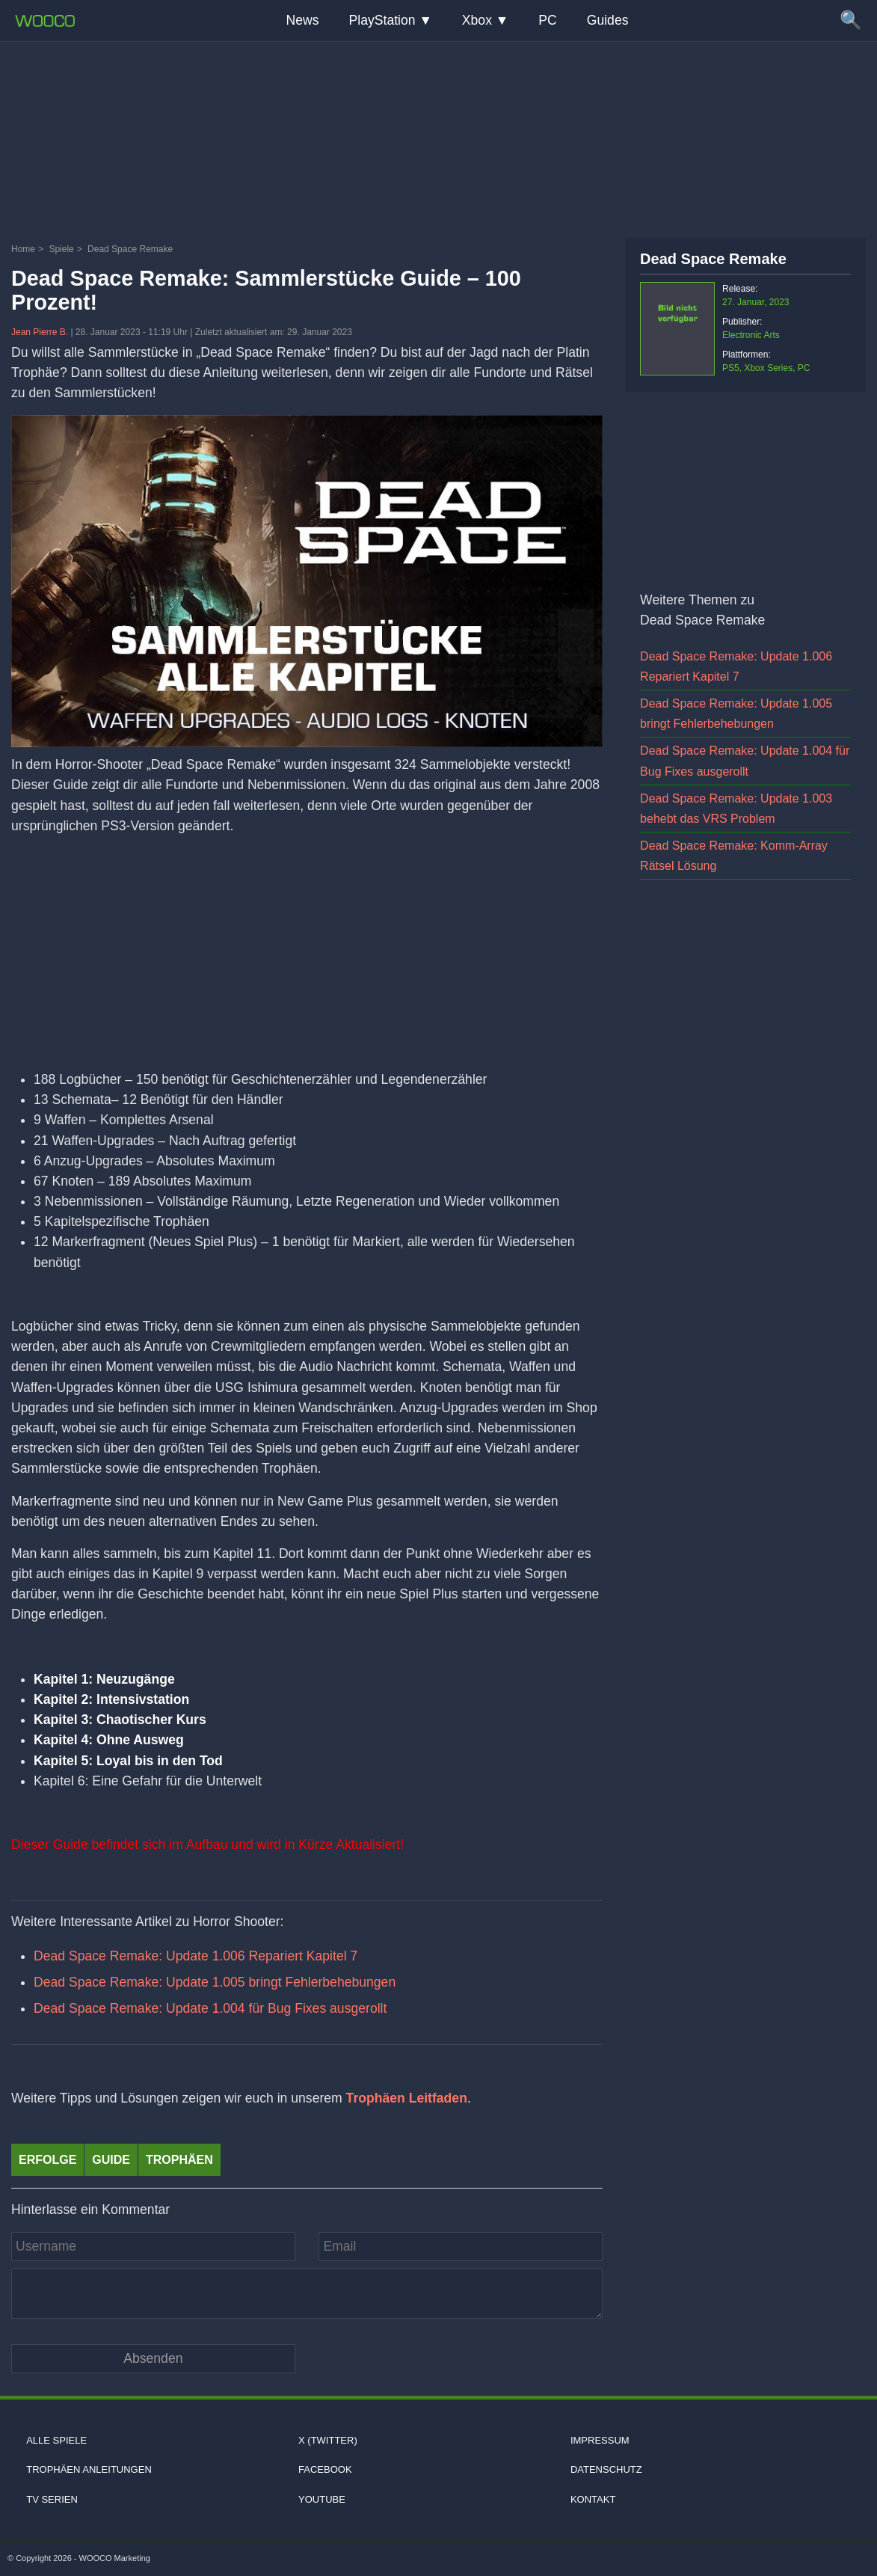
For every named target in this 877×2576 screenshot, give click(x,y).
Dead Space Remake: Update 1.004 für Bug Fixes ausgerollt (210, 2008)
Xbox (477, 20)
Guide (111, 2159)
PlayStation (382, 20)
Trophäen (179, 2159)
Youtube (321, 2499)
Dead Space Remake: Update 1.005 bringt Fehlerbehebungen (215, 1982)
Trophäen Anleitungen (89, 2469)
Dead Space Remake (713, 259)
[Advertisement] (439, 138)
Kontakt (592, 2499)
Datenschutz (606, 2469)
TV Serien (52, 2499)
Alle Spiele (56, 2440)
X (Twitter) (327, 2440)
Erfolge (47, 2159)
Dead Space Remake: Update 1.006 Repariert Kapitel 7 (195, 1955)
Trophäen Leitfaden (406, 2098)
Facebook (325, 2469)
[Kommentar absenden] (153, 2358)
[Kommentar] (307, 2293)
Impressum (600, 2440)
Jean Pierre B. (40, 332)
